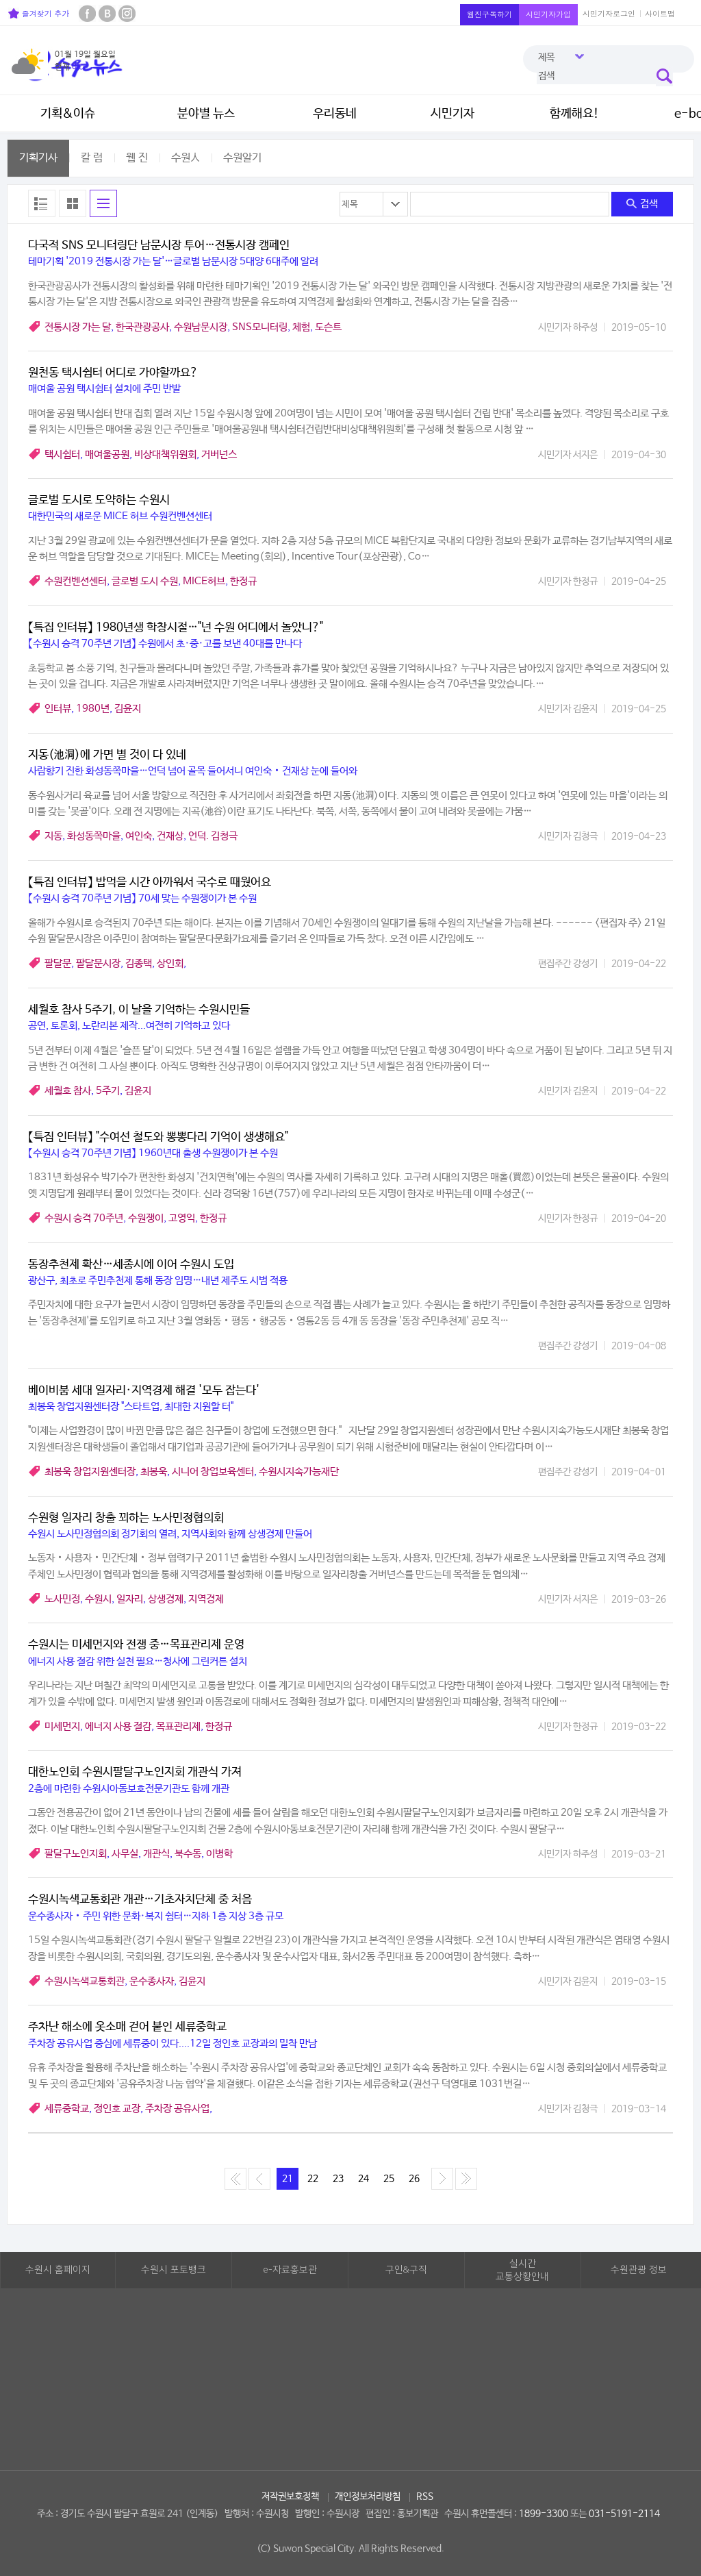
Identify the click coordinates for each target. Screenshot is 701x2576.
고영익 (181, 1218)
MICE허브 (204, 581)
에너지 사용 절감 (118, 1726)
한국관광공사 (142, 327)
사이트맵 (660, 13)
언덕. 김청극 (213, 836)
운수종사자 (151, 1981)
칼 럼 (92, 157)
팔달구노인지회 (75, 1854)
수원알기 (242, 157)
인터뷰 (57, 708)
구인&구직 (406, 2269)
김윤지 (127, 708)
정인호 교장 (117, 2108)
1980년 (93, 708)
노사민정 (62, 1599)
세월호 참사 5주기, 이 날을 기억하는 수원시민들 (139, 1009)
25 (388, 2178)
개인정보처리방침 (367, 2496)
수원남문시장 (200, 327)
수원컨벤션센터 (75, 581)
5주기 (108, 1091)
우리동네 (335, 114)
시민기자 (452, 114)
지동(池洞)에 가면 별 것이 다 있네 (107, 755)
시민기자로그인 (609, 13)
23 (338, 2178)
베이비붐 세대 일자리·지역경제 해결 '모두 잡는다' (143, 1390)
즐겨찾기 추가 (38, 13)
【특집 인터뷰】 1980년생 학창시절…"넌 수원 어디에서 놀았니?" (175, 627)
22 (312, 2178)
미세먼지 (62, 1726)
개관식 (156, 1854)
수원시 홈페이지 (57, 2269)
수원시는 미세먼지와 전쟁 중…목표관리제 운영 (136, 1644)
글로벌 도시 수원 (145, 581)
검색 (642, 204)
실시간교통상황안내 (522, 2270)
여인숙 (138, 836)
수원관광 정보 (639, 2269)
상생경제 (165, 1599)
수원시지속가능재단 (299, 1471)
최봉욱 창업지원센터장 (90, 1471)
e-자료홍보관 (290, 2269)
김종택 (138, 963)
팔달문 (57, 963)
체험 (301, 327)
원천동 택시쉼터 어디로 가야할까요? (113, 372)
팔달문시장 (98, 963)
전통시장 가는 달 (77, 327)
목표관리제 (178, 1726)
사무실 (125, 1854)
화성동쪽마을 (93, 836)
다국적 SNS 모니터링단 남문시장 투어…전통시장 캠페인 (159, 245)
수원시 (98, 1599)
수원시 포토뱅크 (173, 2269)
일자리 (129, 1599)
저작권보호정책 (290, 2496)
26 (414, 2178)
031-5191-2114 (624, 2513)
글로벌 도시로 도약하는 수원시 (99, 500)
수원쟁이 (146, 1218)
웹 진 (137, 157)
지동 (53, 836)
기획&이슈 (67, 114)
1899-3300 (543, 2513)
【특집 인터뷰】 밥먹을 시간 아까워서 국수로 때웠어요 (149, 882)
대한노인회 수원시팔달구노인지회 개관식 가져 (135, 1772)
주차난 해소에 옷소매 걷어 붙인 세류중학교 (127, 2027)
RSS (424, 2496)
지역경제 (206, 1599)
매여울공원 (107, 454)
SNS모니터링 (260, 327)
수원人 (185, 157)
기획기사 (38, 157)
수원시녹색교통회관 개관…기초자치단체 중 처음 (140, 1899)
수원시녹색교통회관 (84, 1981)
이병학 (219, 1854)
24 (363, 2178)
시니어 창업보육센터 (213, 1471)
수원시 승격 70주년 (83, 1218)
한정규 (243, 581)
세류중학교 (66, 2108)
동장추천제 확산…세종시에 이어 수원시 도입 (131, 1264)
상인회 (170, 963)
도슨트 (328, 327)
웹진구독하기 (489, 14)
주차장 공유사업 (177, 2108)
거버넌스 (219, 454)
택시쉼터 (62, 454)
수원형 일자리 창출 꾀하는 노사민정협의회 (126, 1518)
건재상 (170, 836)
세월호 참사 (67, 1091)
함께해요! (574, 114)
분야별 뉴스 (206, 114)
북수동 (188, 1854)
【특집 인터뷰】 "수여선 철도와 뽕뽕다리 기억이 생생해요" (158, 1137)
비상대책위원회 (165, 454)
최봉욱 (153, 1471)
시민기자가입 (548, 14)
